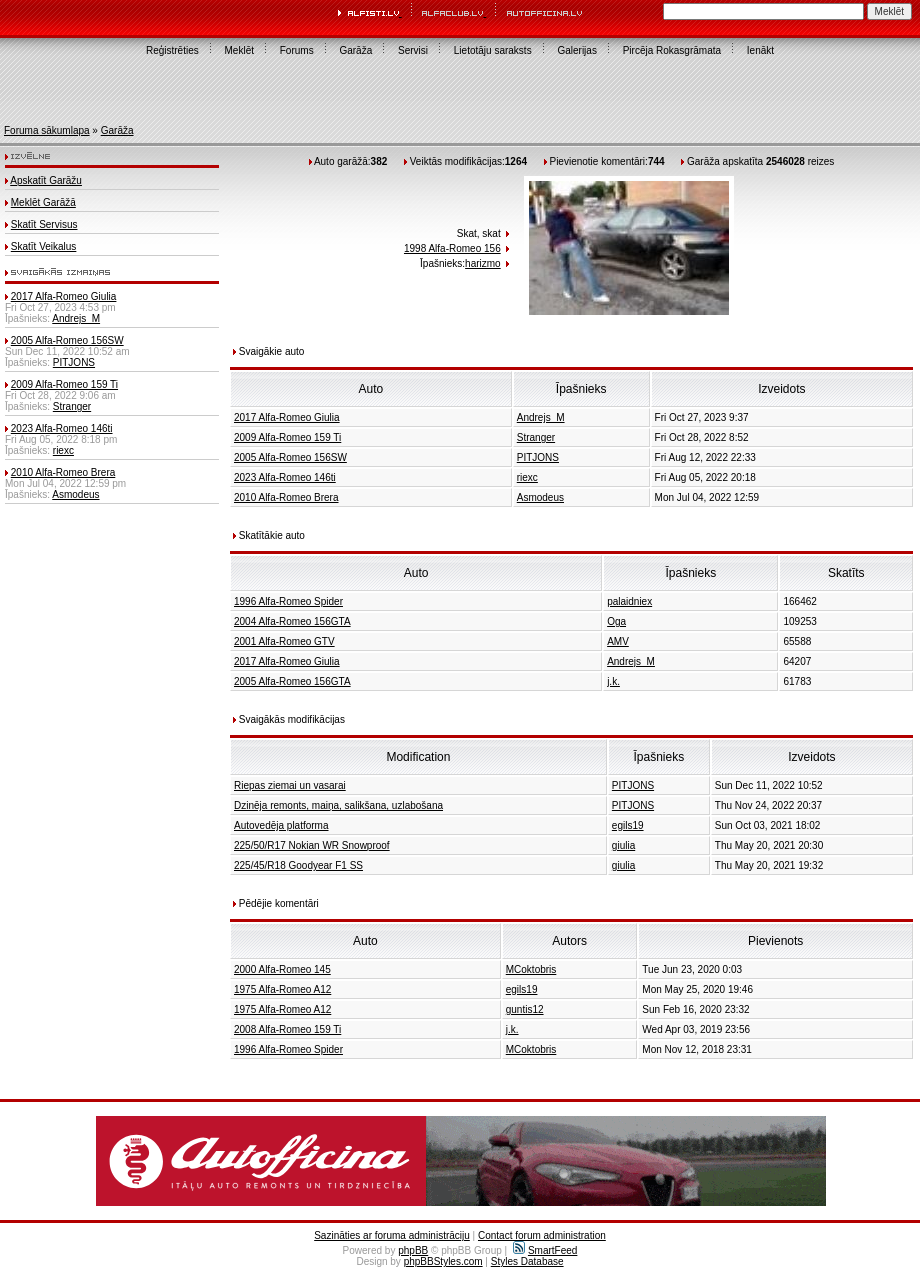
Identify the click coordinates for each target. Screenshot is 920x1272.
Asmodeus (75, 494)
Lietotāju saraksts (493, 50)
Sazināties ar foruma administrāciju (392, 1235)
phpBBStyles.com (443, 1261)
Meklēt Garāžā (43, 202)
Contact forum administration (542, 1235)
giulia (623, 845)
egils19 (628, 825)
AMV (618, 641)
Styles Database (527, 1261)
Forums (297, 50)
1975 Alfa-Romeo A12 (282, 989)
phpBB (413, 1250)
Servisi (413, 50)
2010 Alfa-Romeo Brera (63, 472)
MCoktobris (531, 969)
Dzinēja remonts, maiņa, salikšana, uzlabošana (338, 805)
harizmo (483, 263)
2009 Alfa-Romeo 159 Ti (64, 384)
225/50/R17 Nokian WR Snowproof (312, 845)
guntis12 (525, 1009)
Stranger (72, 406)
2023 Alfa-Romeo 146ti (62, 428)
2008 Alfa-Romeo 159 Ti (287, 1029)
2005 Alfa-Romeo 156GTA (292, 681)
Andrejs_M (76, 318)
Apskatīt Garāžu (46, 180)
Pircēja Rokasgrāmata (672, 50)
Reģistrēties (172, 50)
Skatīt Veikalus (44, 246)
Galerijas (576, 50)
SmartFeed (545, 1250)
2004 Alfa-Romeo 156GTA (292, 621)
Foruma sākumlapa (47, 130)
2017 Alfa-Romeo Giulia (64, 296)
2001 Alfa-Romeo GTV (284, 641)
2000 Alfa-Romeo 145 (282, 969)
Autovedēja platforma (281, 825)
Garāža (355, 50)
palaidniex (629, 601)
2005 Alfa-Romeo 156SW (67, 340)
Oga (616, 621)
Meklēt (239, 50)
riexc (63, 450)
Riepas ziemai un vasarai (290, 785)
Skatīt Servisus (44, 224)
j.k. (613, 681)
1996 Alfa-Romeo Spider (288, 601)
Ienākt (760, 50)
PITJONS (74, 362)
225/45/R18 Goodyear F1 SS (298, 865)
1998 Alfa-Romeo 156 (452, 248)
